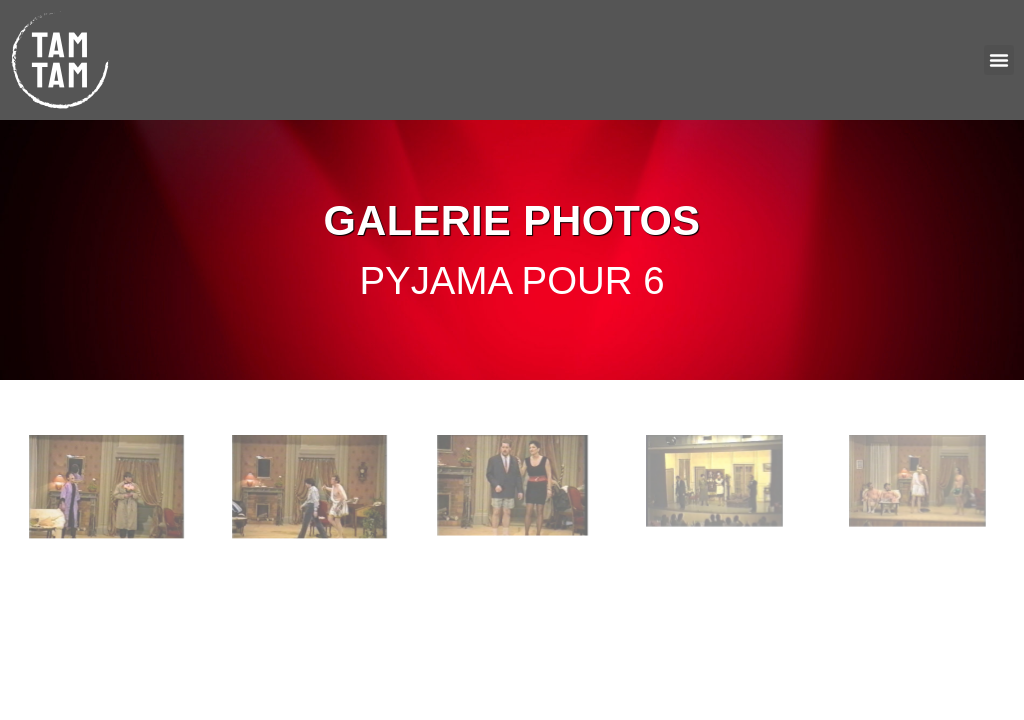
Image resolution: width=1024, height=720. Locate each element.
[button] (999, 60)
